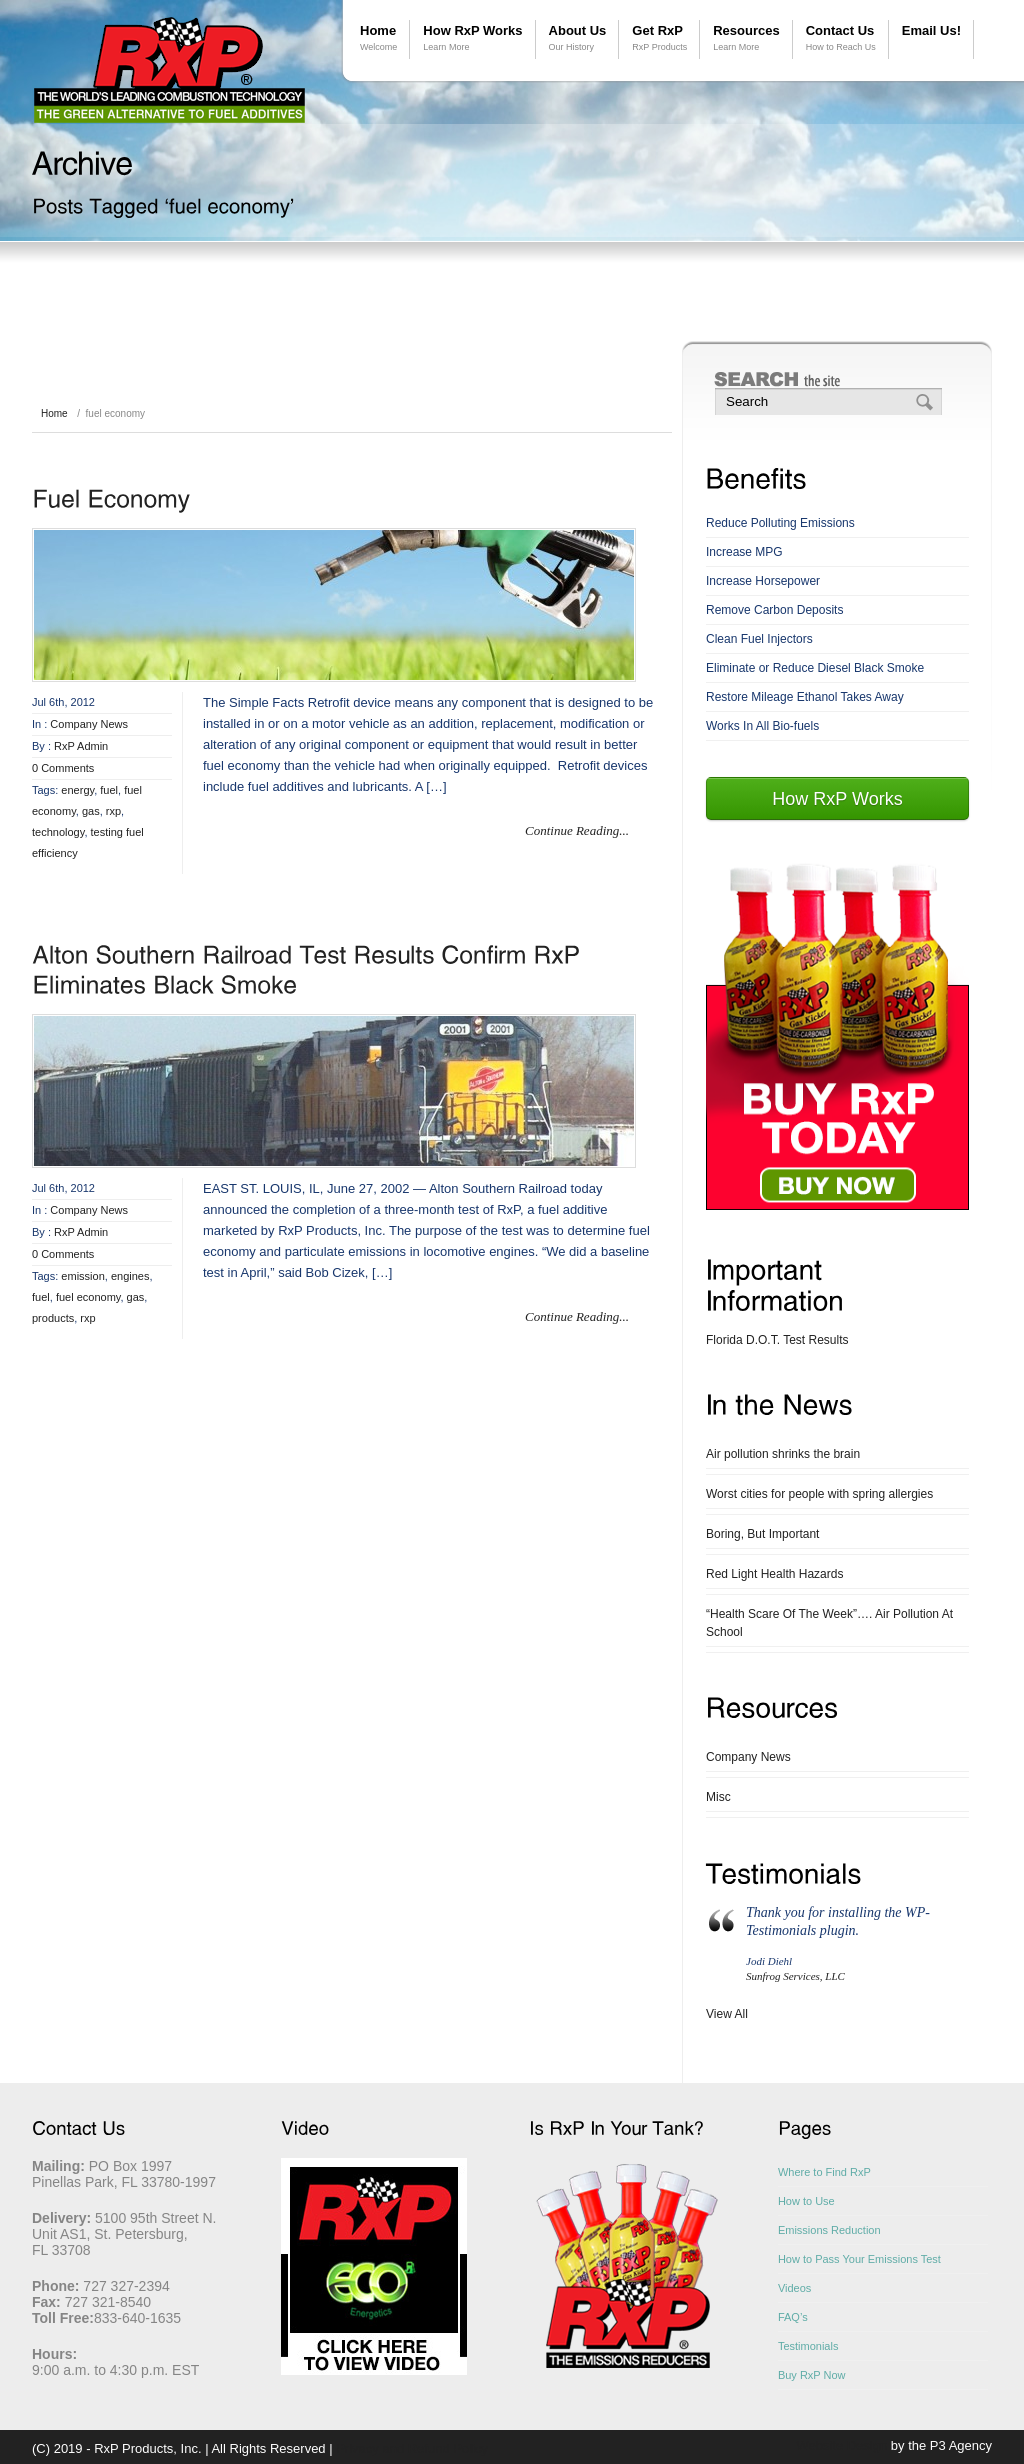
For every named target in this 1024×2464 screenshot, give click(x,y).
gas (91, 811)
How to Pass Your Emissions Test (859, 2259)
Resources (746, 38)
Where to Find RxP (824, 2172)
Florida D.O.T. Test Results (777, 1340)
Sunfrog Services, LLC (795, 1976)
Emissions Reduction (829, 2230)
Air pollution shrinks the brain (783, 1454)
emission (82, 1276)
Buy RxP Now (812, 2375)
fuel (109, 790)
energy (77, 790)
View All (727, 2014)
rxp (113, 811)
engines (130, 1276)
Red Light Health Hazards (774, 1574)
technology (58, 832)
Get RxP (659, 38)
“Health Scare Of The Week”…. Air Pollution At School (829, 1623)
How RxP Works (472, 38)
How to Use (806, 2201)
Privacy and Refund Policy (412, 2448)
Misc (718, 1797)
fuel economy (88, 1297)
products (53, 1318)
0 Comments (63, 768)
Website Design (841, 2445)
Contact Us (841, 38)
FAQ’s (793, 2317)
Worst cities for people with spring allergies (819, 1494)
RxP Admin (81, 746)
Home (378, 38)
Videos (794, 2288)
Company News (89, 724)
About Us (578, 38)
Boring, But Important (762, 1534)
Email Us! (931, 30)
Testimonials (808, 2346)
